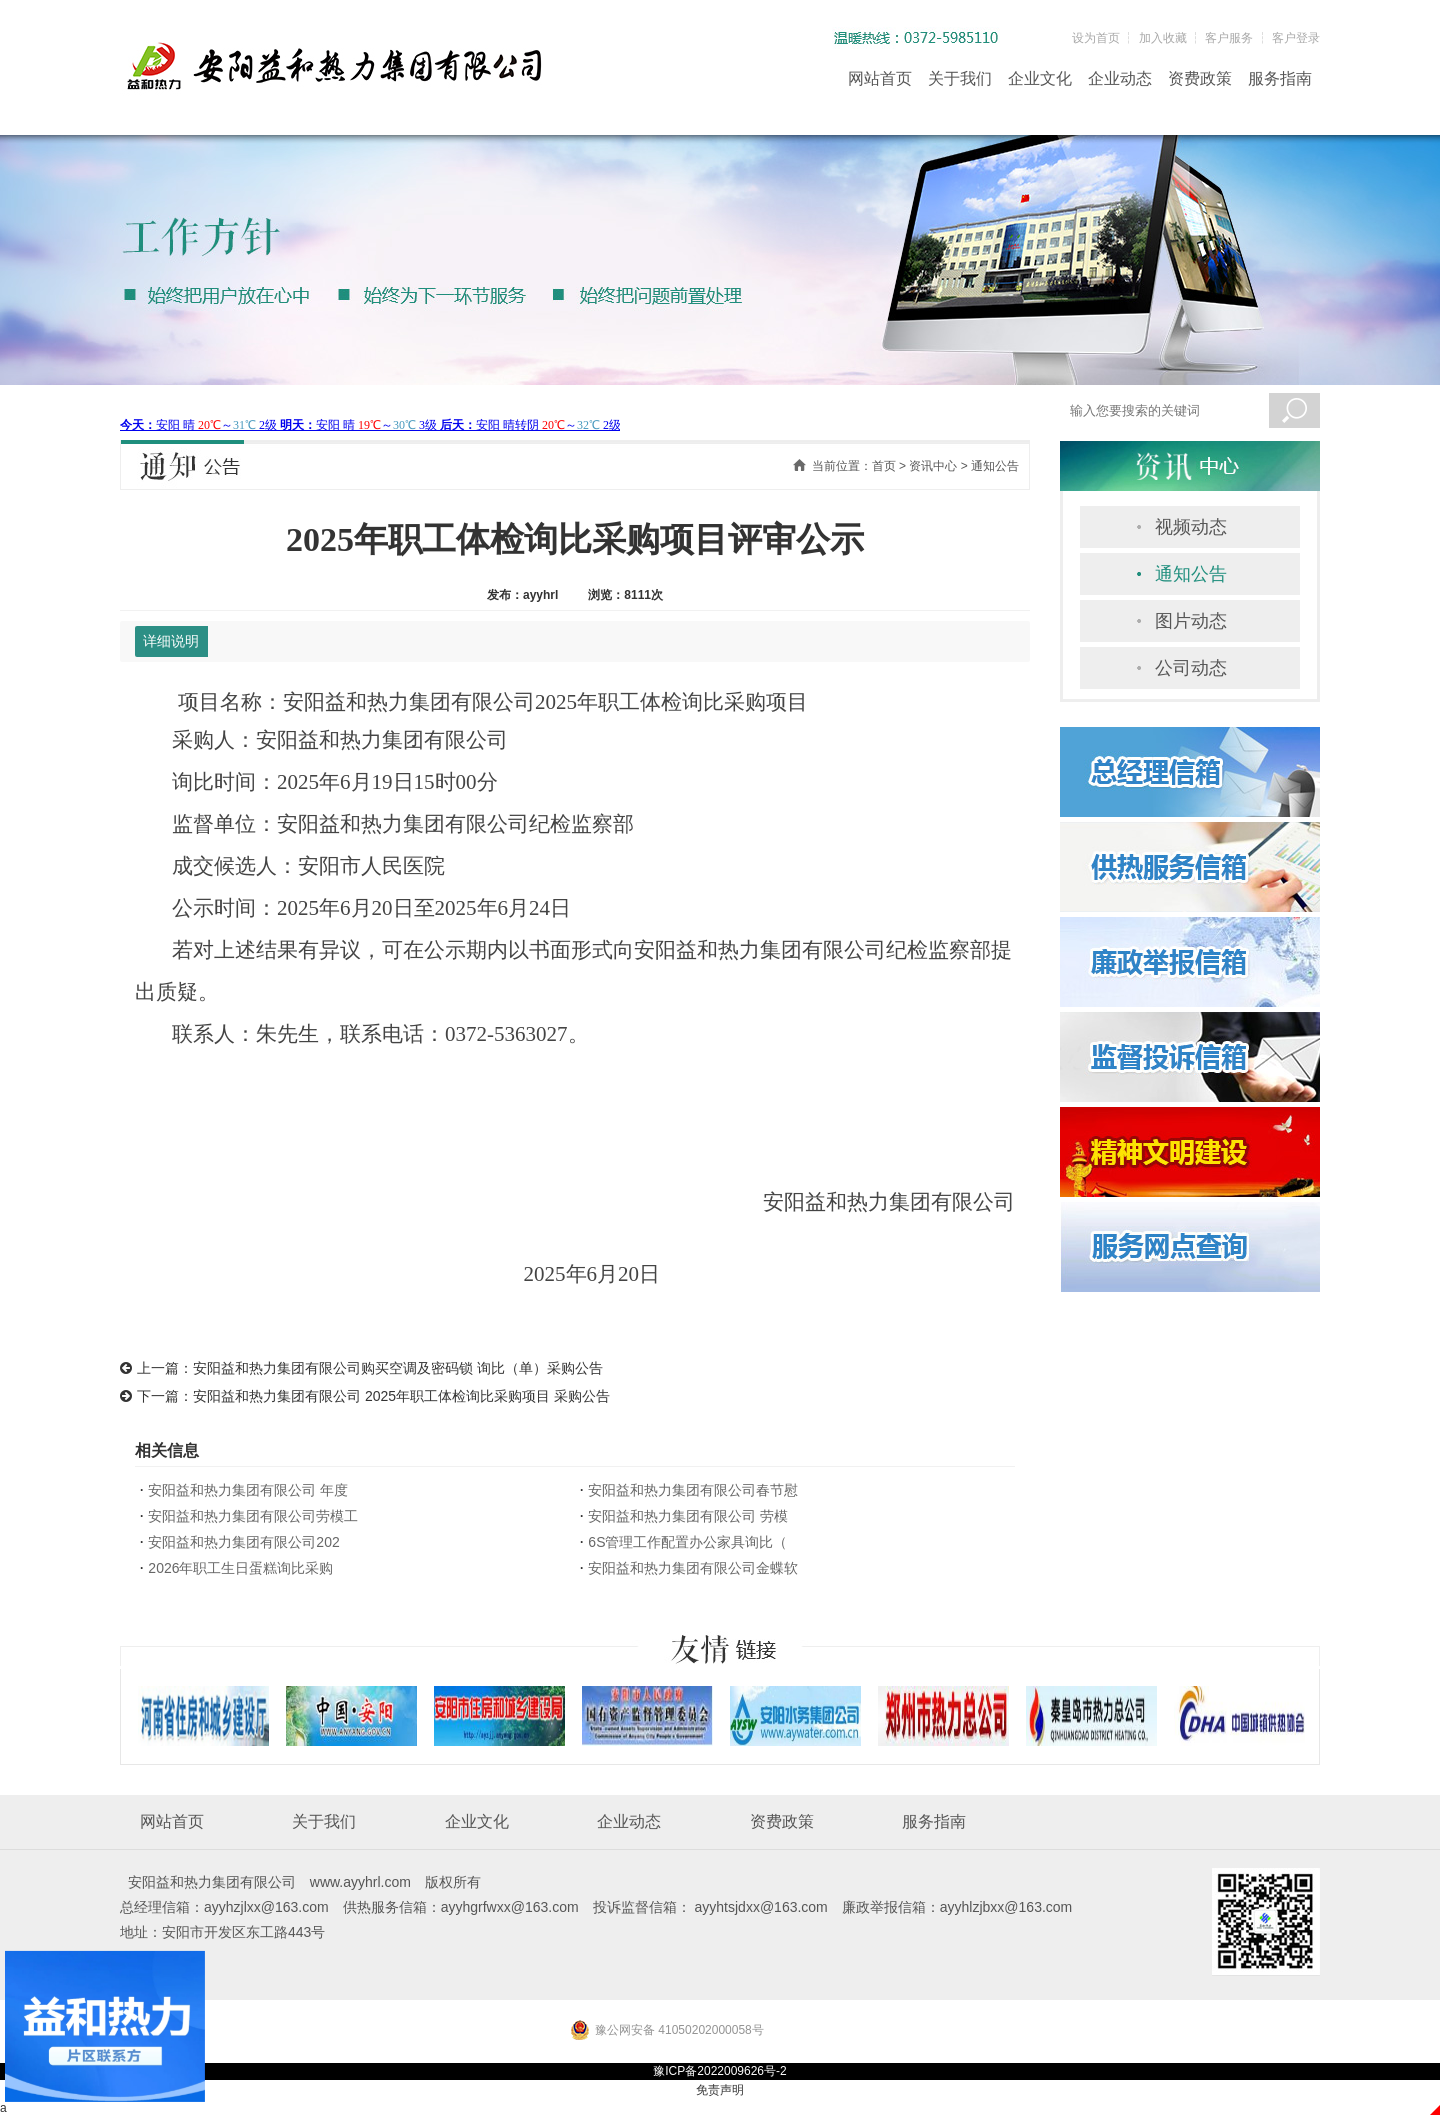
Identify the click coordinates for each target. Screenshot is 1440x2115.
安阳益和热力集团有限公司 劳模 (688, 1516)
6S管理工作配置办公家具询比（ (687, 1542)
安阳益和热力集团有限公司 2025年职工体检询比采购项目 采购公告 (401, 1396)
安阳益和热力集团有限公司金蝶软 (693, 1568)
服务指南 (1280, 78)
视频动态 (1191, 527)
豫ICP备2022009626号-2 (719, 2071)
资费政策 (1200, 78)
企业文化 (1040, 78)
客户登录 (1296, 38)
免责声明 (720, 2090)
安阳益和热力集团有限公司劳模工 (253, 1516)
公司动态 (1191, 668)
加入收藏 (1163, 38)
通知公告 (1191, 574)
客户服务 (1229, 38)
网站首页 (880, 78)
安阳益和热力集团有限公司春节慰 (693, 1490)
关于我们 (960, 78)
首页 (884, 466)
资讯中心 (933, 466)
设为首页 (1096, 38)
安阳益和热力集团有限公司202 (243, 1542)
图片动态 (1191, 621)
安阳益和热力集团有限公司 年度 (248, 1490)
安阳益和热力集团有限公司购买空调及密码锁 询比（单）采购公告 (398, 1368)
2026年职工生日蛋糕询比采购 (240, 1568)
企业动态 (1120, 78)
